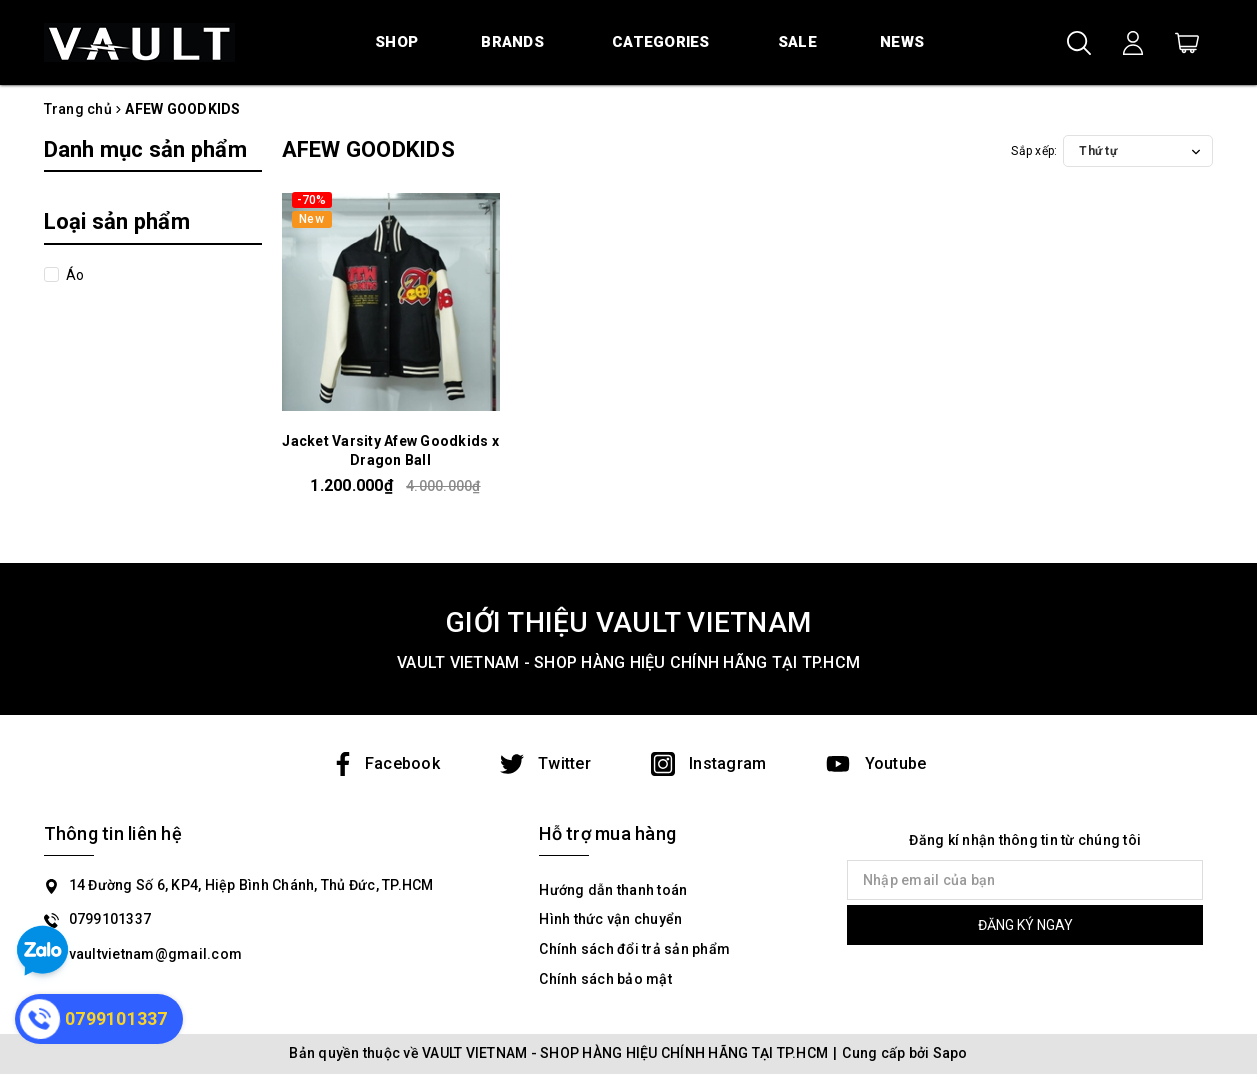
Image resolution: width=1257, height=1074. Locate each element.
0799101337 (110, 919)
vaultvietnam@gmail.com (156, 954)
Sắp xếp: (1034, 151)
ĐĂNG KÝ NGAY (1025, 925)
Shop (396, 42)
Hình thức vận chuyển (610, 919)
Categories (661, 42)
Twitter (545, 763)
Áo (74, 275)
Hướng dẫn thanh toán (613, 890)
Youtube (876, 763)
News (902, 42)
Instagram (709, 763)
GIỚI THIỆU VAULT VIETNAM (628, 622)
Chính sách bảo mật (605, 979)
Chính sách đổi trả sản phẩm (634, 949)
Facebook (385, 763)
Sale (797, 42)
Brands (512, 42)
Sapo (950, 1053)
